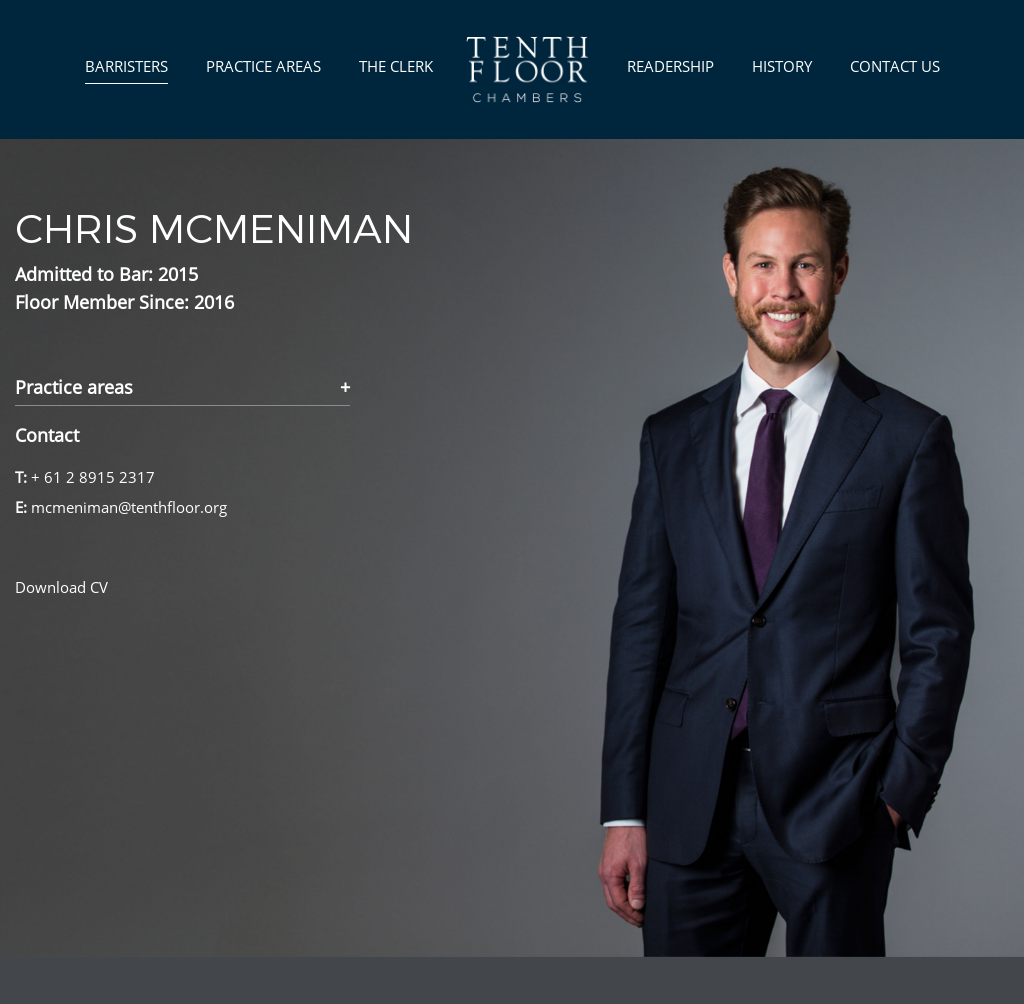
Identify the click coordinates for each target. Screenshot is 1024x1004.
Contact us (895, 66)
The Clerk (396, 66)
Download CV (61, 587)
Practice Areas (263, 66)
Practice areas (74, 388)
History (782, 66)
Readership (670, 66)
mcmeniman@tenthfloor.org (129, 507)
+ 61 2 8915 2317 (93, 477)
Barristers (126, 66)
